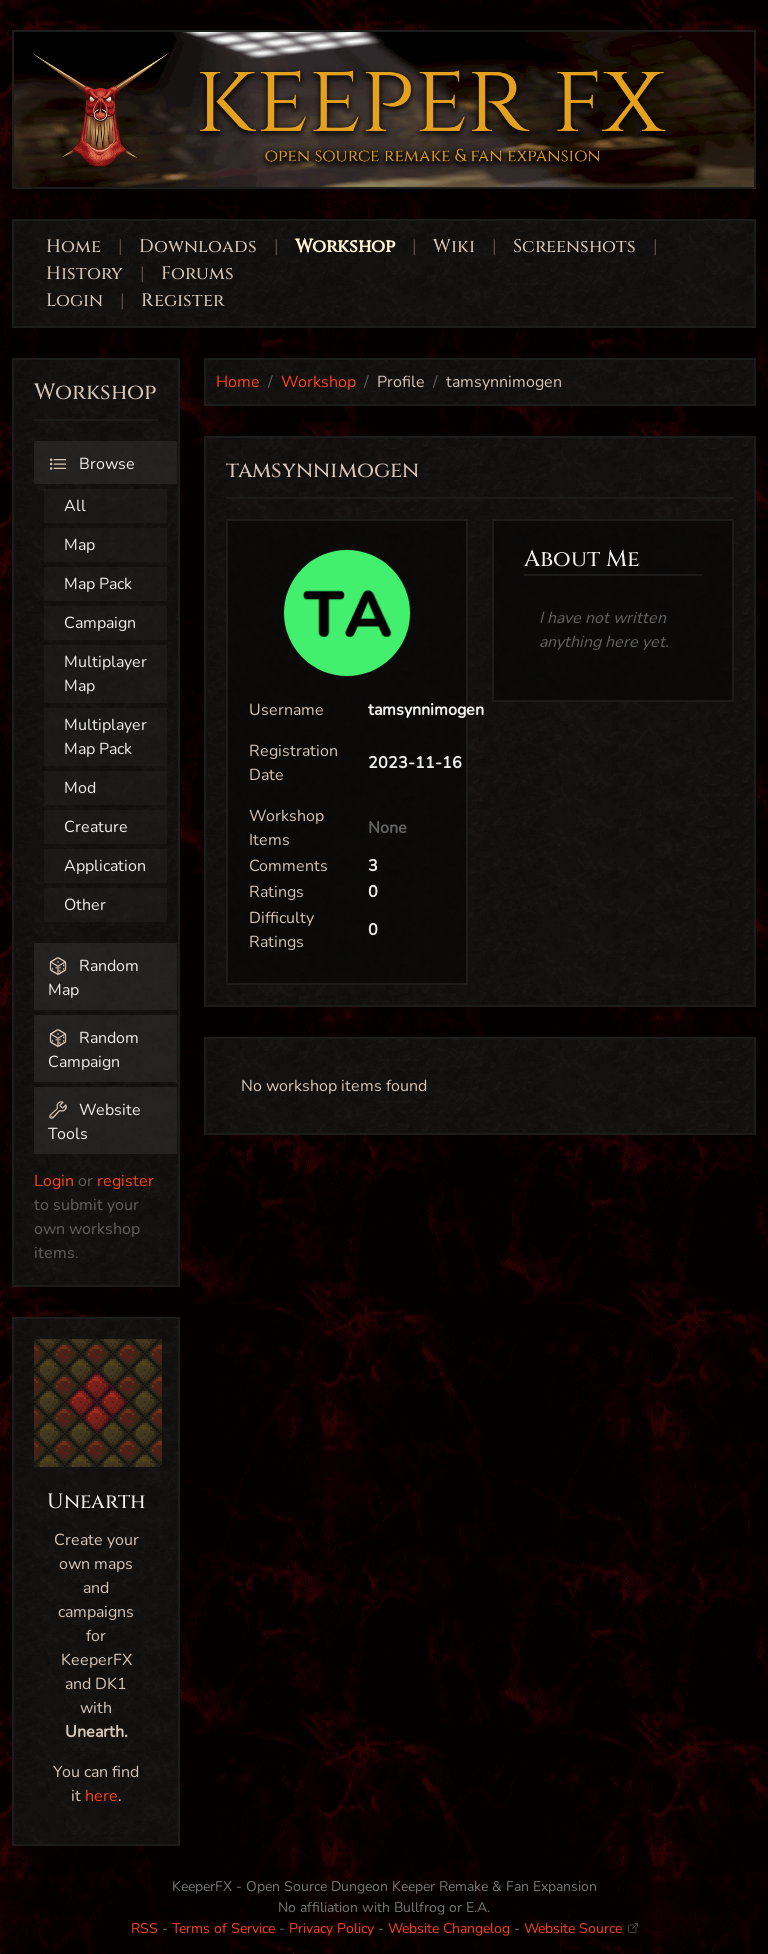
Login (77, 300)
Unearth (96, 1502)
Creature (96, 827)
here (101, 1796)
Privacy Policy (331, 1928)
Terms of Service (223, 1928)
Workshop (345, 246)
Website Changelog (449, 1928)
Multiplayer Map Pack (105, 737)
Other (85, 905)
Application (105, 866)
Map (79, 545)
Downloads (198, 246)
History (84, 273)
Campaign (100, 623)
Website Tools (94, 1122)
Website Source (581, 1928)
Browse (91, 464)
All (75, 506)
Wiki (454, 246)
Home (73, 246)
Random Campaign (93, 1050)
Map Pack (98, 584)
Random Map (93, 978)
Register (182, 300)
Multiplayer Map (105, 674)
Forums (197, 273)
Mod (80, 788)
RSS (144, 1928)
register (125, 1181)
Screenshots (574, 246)
